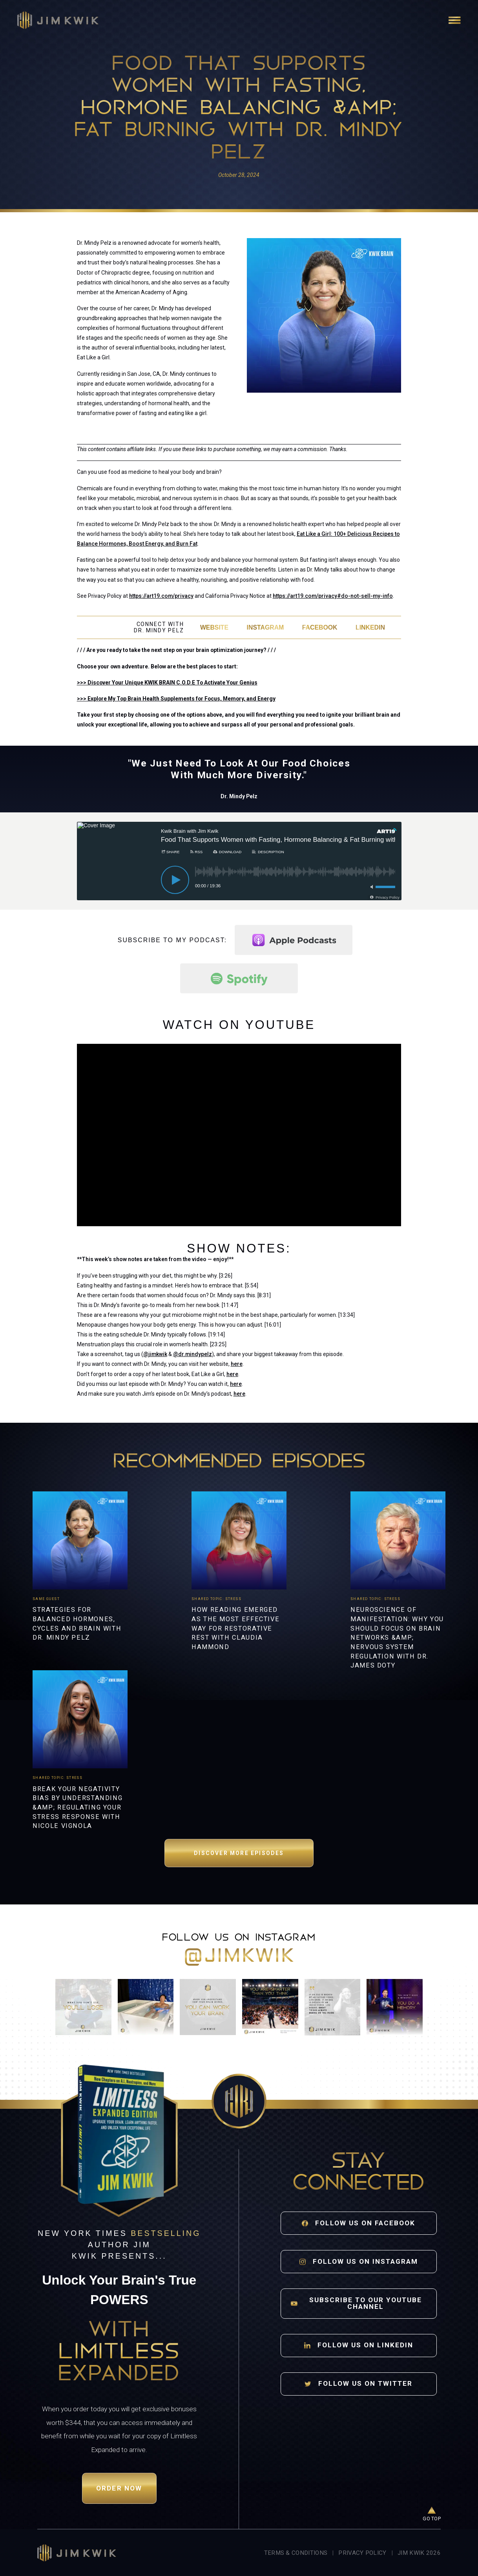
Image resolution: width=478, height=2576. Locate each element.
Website (214, 627)
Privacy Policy (362, 2552)
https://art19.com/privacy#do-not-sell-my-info (333, 596)
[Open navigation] (454, 20)
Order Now (119, 2488)
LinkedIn (370, 627)
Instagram (265, 627)
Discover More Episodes (239, 1853)
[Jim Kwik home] (76, 2552)
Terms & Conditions (295, 2552)
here (237, 1364)
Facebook (320, 627)
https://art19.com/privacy (161, 596)
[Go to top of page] (432, 2515)
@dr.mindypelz (192, 1354)
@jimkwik (155, 1354)
